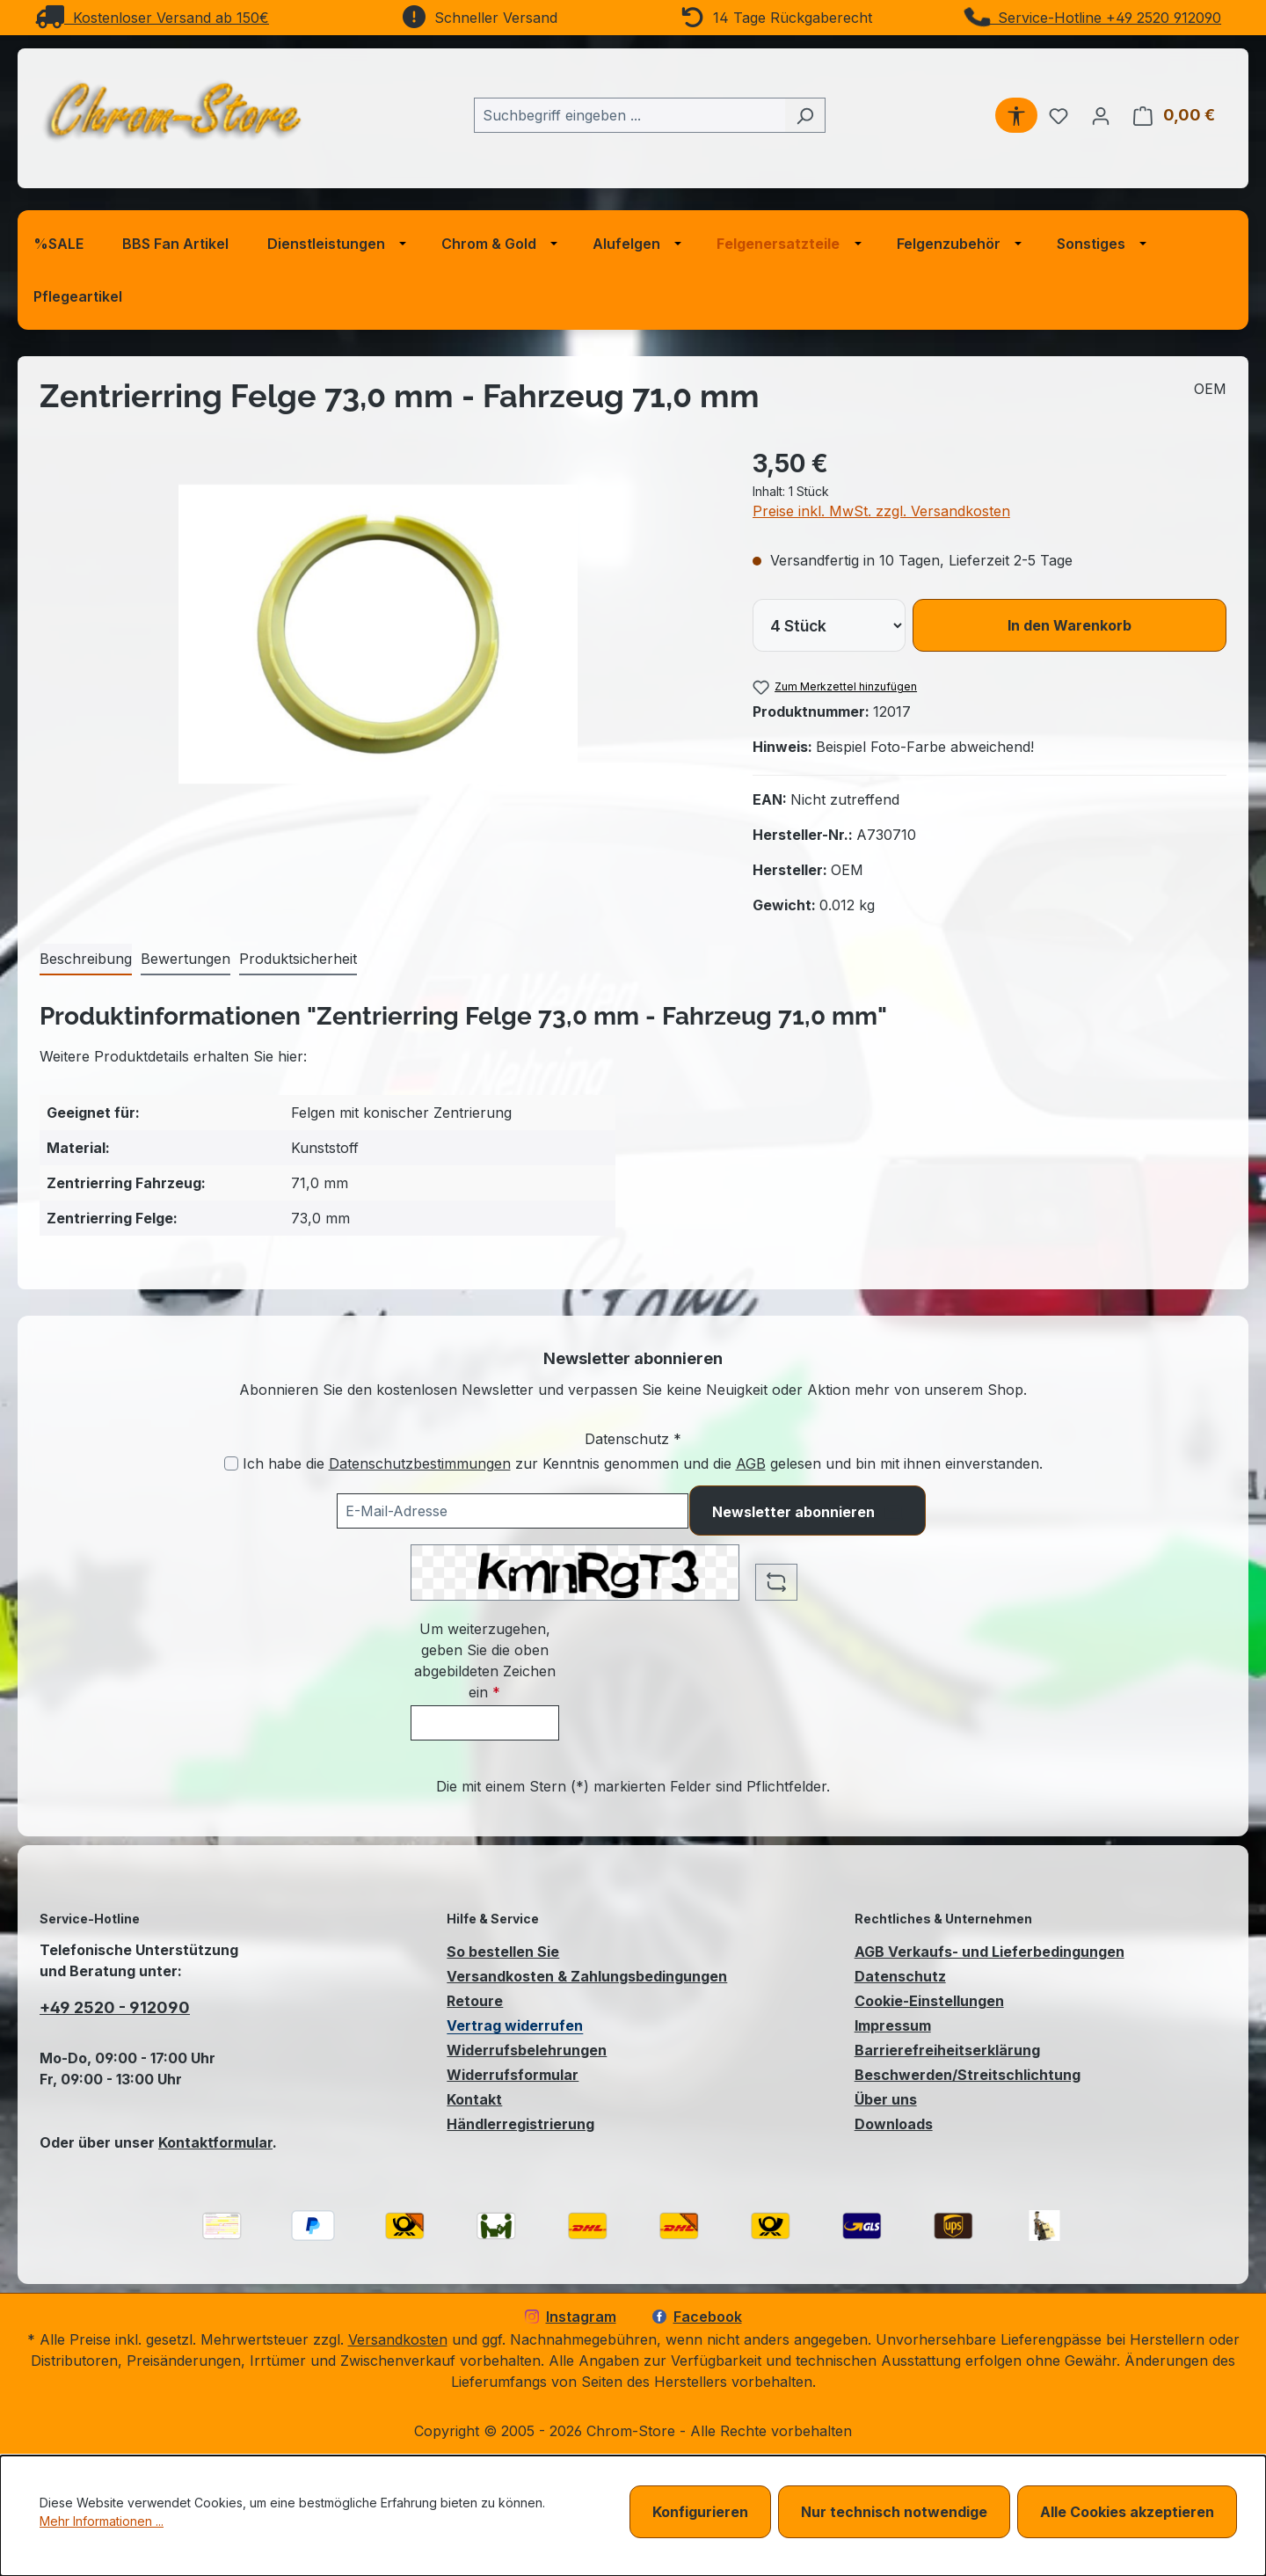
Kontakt (474, 2099)
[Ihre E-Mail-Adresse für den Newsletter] (512, 1511)
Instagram (570, 2316)
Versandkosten (397, 2339)
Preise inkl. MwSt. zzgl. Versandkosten (881, 511)
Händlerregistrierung (520, 2124)
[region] (378, 634)
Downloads (894, 2124)
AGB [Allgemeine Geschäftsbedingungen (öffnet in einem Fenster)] (751, 1463)
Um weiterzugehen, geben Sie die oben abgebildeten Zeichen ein (485, 1660)
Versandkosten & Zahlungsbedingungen (587, 1976)
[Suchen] (805, 115)
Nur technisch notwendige (894, 2512)
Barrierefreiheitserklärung (947, 2050)
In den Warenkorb (1069, 625)
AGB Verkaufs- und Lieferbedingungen (989, 1951)
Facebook (697, 2316)
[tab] (86, 959)
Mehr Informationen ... (102, 2521)
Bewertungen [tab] (185, 958)
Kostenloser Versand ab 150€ (152, 17)
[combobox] (629, 115)
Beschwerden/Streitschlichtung (967, 2074)
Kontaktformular (215, 2142)
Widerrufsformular (512, 2074)
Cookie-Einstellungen (929, 2001)
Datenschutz (900, 1976)
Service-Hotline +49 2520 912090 (1093, 17)
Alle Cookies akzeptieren (1127, 2512)
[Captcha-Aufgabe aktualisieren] (776, 1582)
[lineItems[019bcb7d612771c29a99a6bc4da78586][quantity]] (829, 625)
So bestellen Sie (503, 1951)
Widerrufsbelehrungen (527, 2050)
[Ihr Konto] (1101, 115)
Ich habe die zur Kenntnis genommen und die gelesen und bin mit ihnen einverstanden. (643, 1463)
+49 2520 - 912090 (115, 2007)
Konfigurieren (700, 2512)
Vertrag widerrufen (515, 2025)
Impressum (893, 2025)
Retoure (475, 2001)
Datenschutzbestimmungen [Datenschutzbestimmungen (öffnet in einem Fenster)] (420, 1463)
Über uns (886, 2099)
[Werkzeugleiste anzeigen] (1016, 115)
